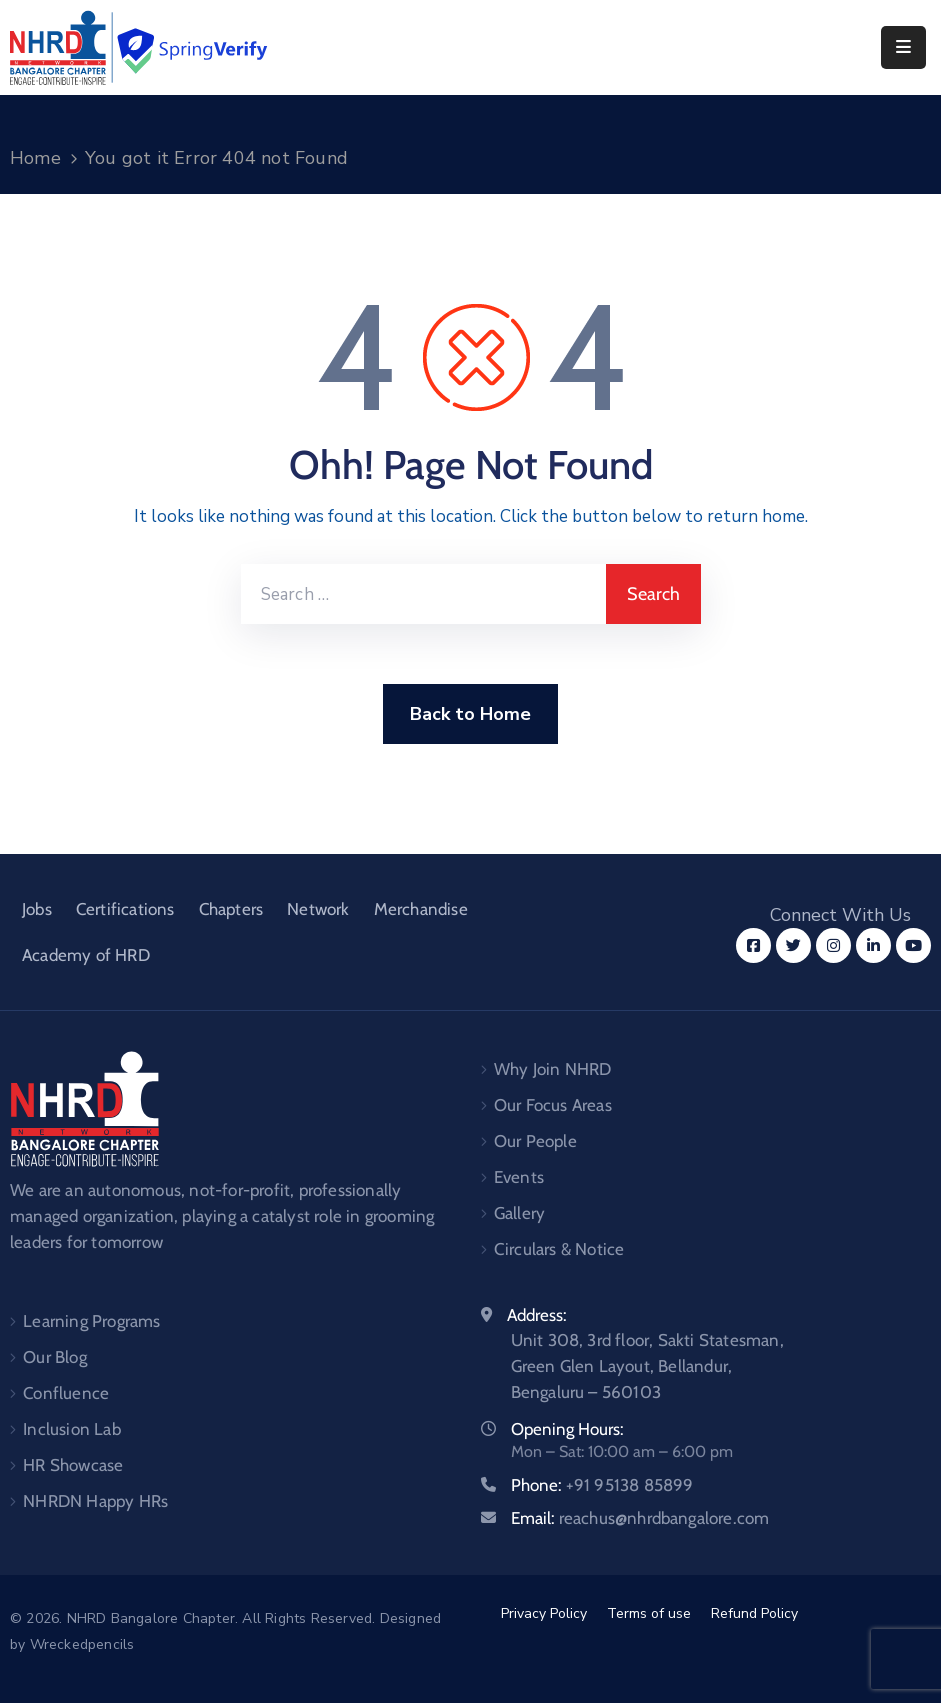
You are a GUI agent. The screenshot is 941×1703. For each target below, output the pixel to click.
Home (35, 158)
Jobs (37, 909)
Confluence (66, 1393)
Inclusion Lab (72, 1429)
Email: (640, 1518)
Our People (535, 1141)
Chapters (231, 909)
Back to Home (470, 714)
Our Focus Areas (553, 1105)
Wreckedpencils (82, 1644)
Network (318, 909)
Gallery (519, 1213)
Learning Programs (91, 1321)
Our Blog (55, 1357)
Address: (537, 1315)
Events (519, 1177)
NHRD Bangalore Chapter (151, 1618)
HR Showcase (73, 1465)
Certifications (125, 909)
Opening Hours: (567, 1429)
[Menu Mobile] (903, 47)
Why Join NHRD (553, 1069)
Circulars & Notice (559, 1249)
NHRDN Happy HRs (95, 1501)
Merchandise (421, 909)
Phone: (602, 1485)
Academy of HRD (86, 955)
